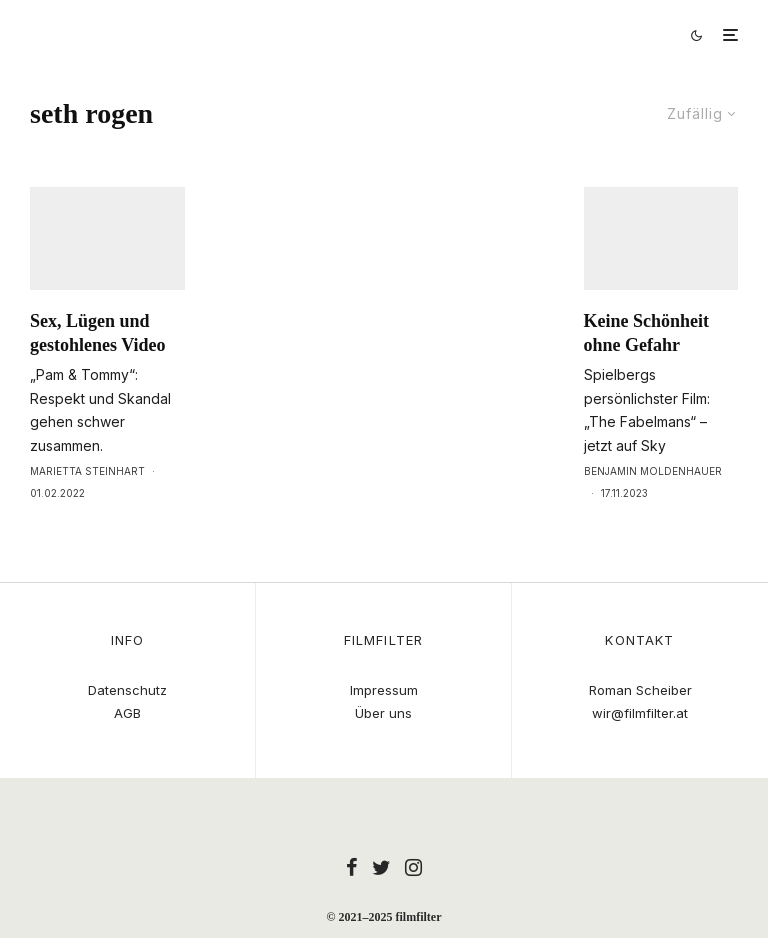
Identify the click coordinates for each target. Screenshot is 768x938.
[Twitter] (381, 867)
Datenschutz (127, 690)
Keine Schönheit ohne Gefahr (647, 370)
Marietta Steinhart (87, 508)
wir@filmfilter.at (640, 713)
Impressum (384, 690)
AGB (127, 713)
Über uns (383, 713)
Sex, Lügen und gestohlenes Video (98, 370)
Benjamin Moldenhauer (653, 508)
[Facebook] (352, 867)
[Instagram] (413, 867)
